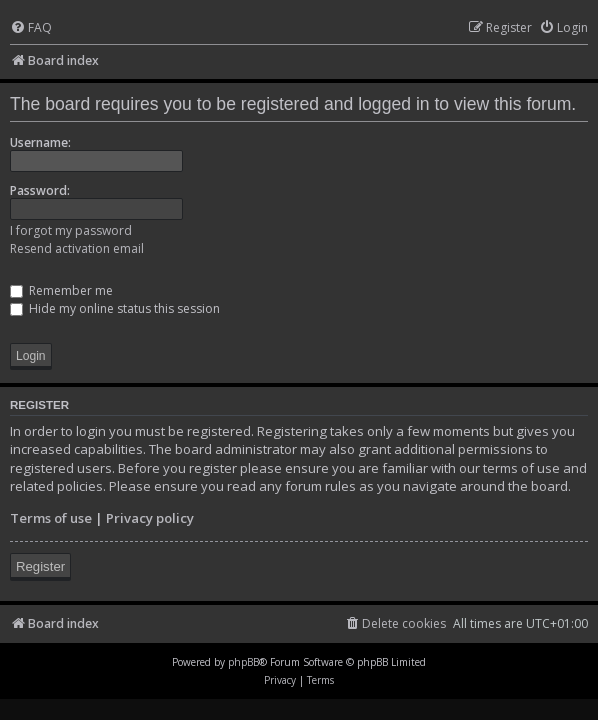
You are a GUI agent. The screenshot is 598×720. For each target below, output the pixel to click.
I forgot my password (71, 230)
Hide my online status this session (115, 308)
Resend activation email (77, 248)
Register (40, 566)
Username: (40, 142)
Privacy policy (150, 518)
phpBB (243, 662)
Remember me (61, 290)
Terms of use (51, 518)
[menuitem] (31, 28)
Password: (40, 190)
